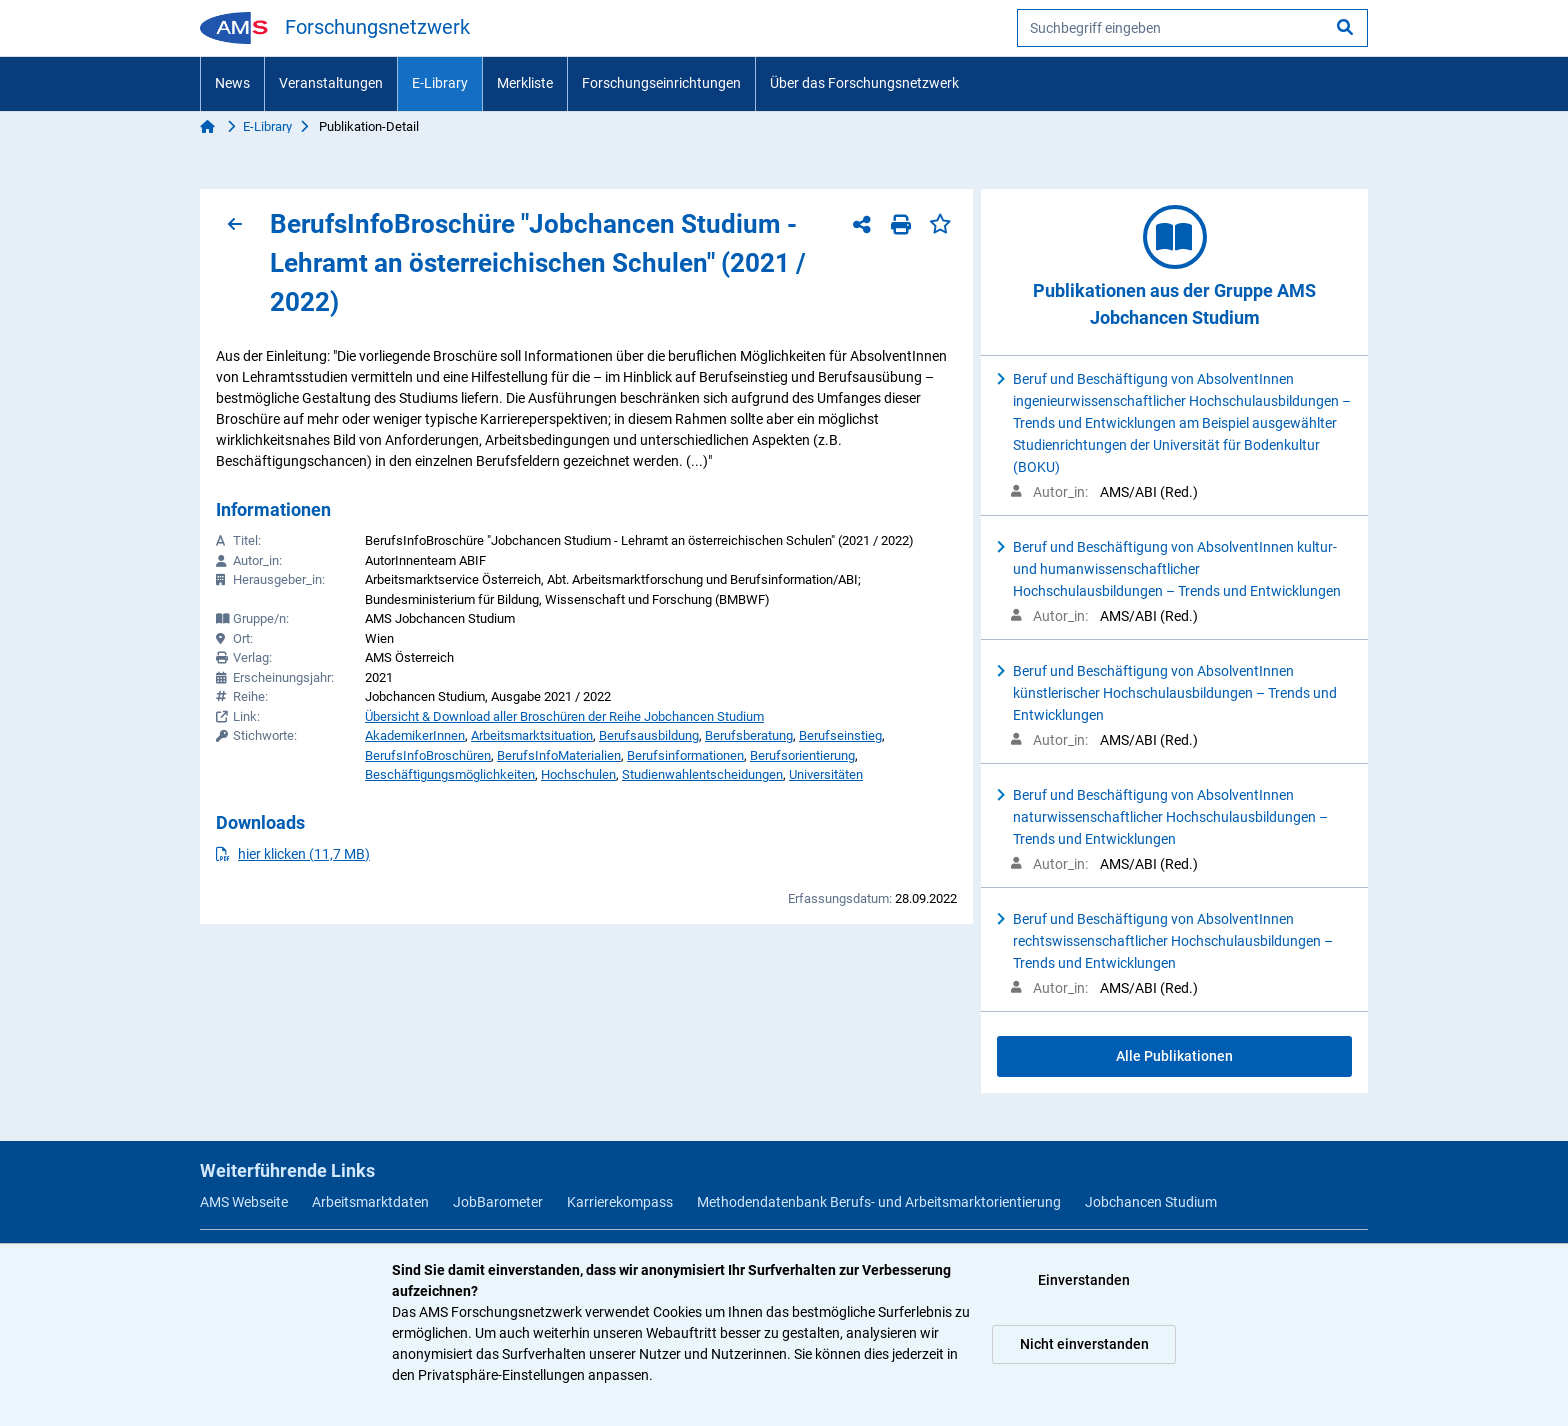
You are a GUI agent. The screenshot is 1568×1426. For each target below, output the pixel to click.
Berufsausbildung (649, 735)
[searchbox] (1192, 28)
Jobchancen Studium (1151, 1202)
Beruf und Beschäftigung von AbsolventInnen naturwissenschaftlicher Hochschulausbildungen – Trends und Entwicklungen (1170, 817)
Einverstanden (1084, 1280)
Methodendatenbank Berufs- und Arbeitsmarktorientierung (879, 1202)
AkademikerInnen (415, 735)
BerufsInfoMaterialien (559, 755)
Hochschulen (578, 774)
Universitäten (826, 774)
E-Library (440, 83)
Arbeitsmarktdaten (370, 1202)
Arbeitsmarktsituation (532, 735)
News (232, 83)
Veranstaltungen (331, 83)
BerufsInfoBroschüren (428, 755)
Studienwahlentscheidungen (702, 774)
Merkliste (525, 83)
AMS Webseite (244, 1202)
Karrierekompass (620, 1202)
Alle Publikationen (1174, 1056)
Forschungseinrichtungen (661, 83)
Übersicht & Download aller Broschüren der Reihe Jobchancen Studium (564, 716)
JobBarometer (498, 1202)
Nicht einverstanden (1084, 1344)
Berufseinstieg (840, 735)
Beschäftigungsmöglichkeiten (450, 774)
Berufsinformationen (685, 755)
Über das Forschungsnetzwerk (864, 83)
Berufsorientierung (802, 755)
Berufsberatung (749, 735)
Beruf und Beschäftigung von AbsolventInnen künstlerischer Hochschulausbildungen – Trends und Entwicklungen (1175, 693)
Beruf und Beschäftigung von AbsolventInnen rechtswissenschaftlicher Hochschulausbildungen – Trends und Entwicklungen (1173, 941)
